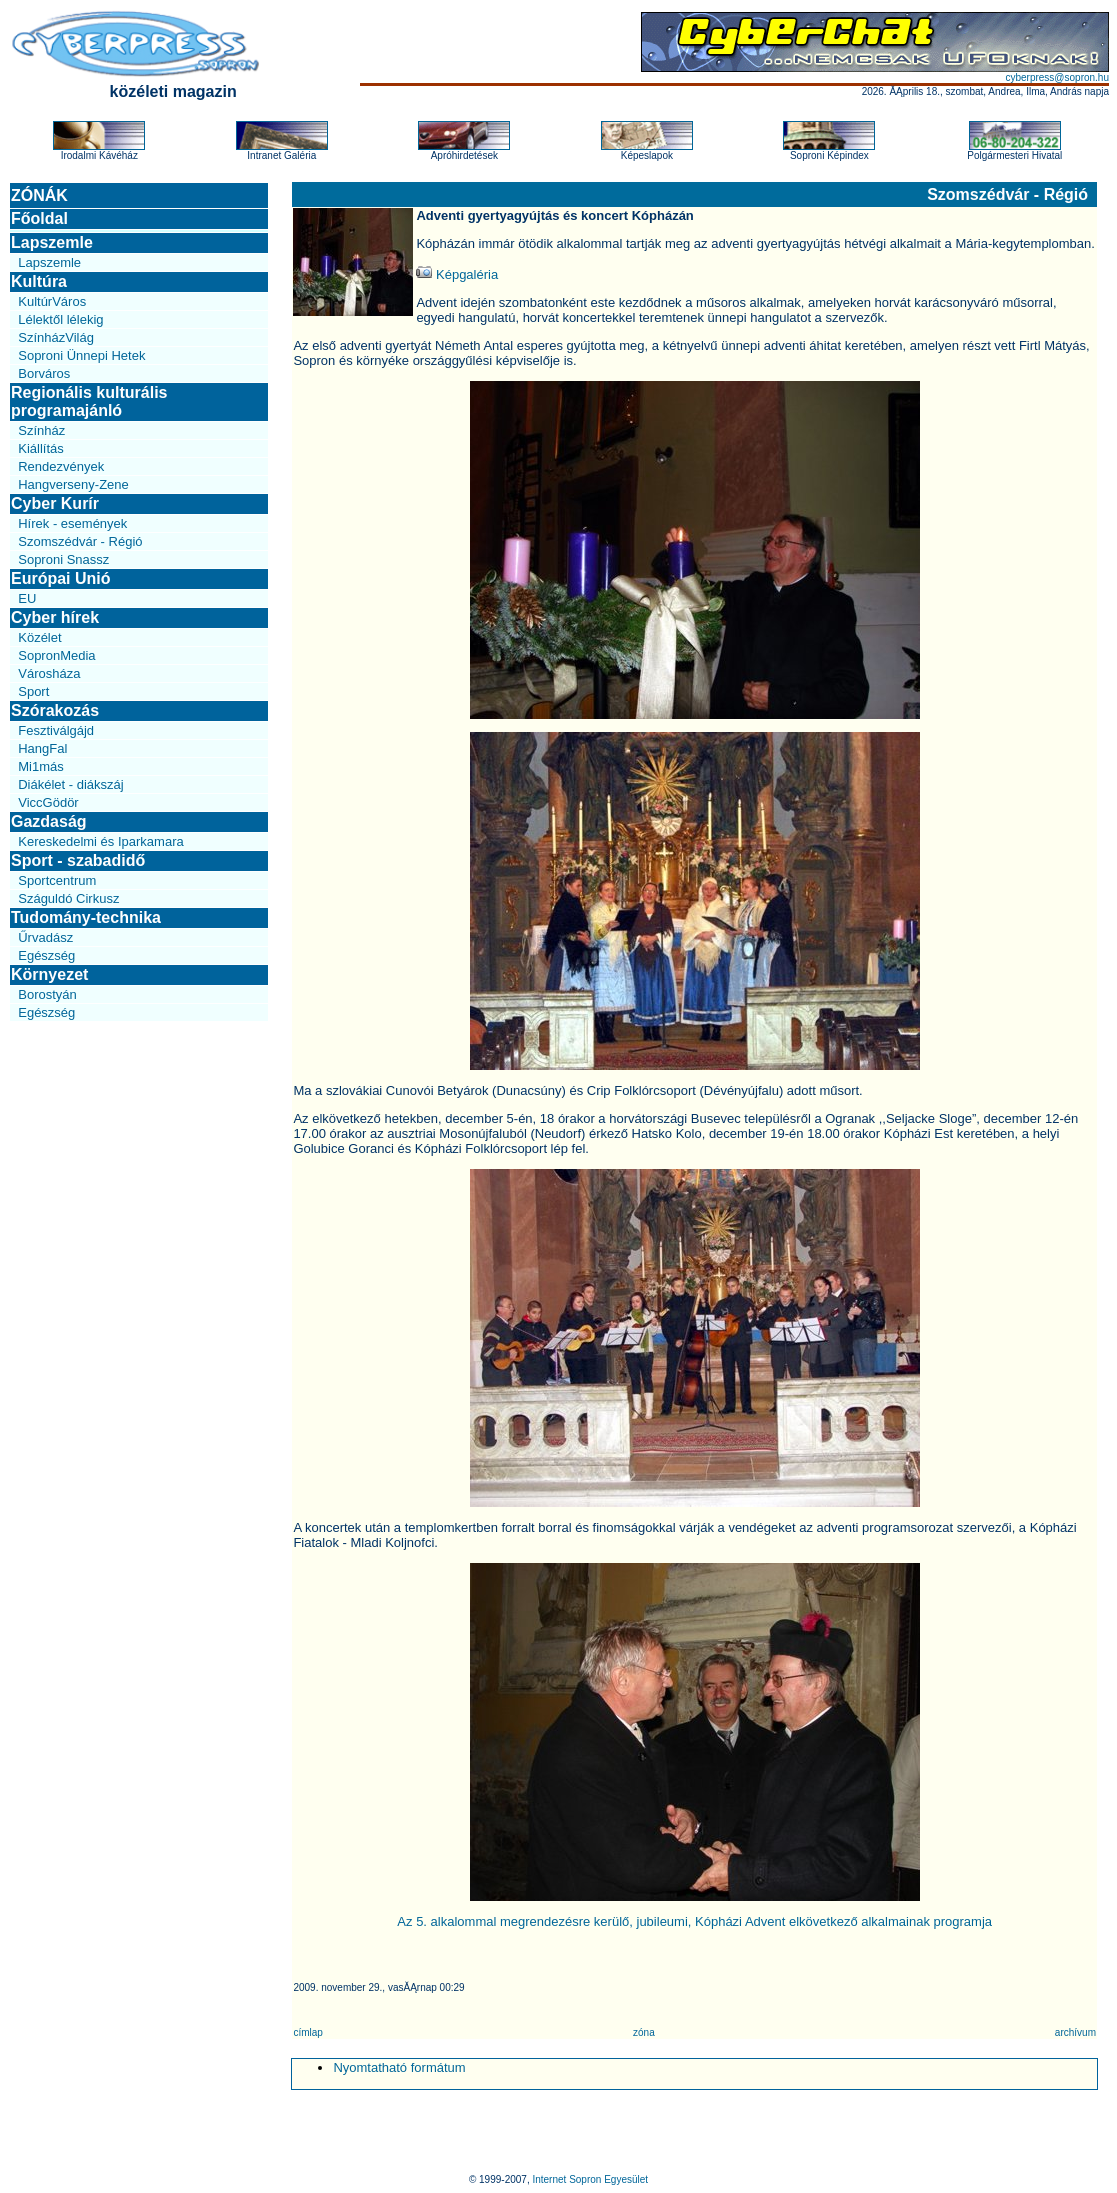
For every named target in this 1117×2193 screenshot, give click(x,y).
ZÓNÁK (39, 195)
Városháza (49, 673)
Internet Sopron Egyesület (590, 2179)
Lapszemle (52, 242)
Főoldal (39, 218)
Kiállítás (41, 448)
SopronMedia (56, 655)
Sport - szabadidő (78, 860)
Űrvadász (45, 937)
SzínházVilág (56, 337)
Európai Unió (61, 578)
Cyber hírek (55, 617)
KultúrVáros (52, 301)
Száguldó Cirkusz (68, 898)
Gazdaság (49, 821)
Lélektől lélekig (60, 319)
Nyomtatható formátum (399, 2067)
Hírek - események (72, 523)
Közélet (39, 637)
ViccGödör (48, 802)
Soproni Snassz (63, 559)
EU (27, 598)
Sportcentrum (57, 880)
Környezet (49, 974)
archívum (1075, 2032)
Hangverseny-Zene (73, 484)
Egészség (46, 955)
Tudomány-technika (86, 917)
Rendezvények (61, 466)
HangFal (42, 748)
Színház (41, 430)
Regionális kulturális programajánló (89, 401)
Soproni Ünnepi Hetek (81, 355)
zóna (644, 2032)
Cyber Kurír (55, 503)
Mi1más (41, 766)
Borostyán (47, 994)
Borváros (44, 373)
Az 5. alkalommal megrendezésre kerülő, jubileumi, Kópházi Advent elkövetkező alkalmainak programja (694, 1921)
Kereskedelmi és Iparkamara (100, 841)
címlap (307, 2032)
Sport (33, 691)
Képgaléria (457, 274)
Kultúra (39, 281)
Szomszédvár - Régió (80, 541)
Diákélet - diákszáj (71, 784)
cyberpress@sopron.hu (1057, 77)
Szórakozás (55, 710)
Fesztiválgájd (56, 730)
